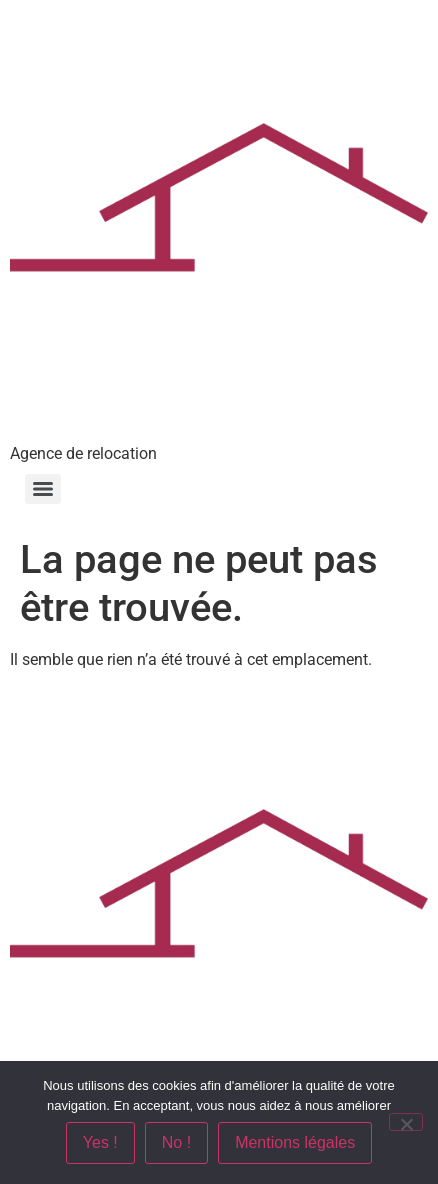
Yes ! (100, 1142)
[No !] (406, 1122)
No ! (176, 1142)
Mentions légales (295, 1142)
